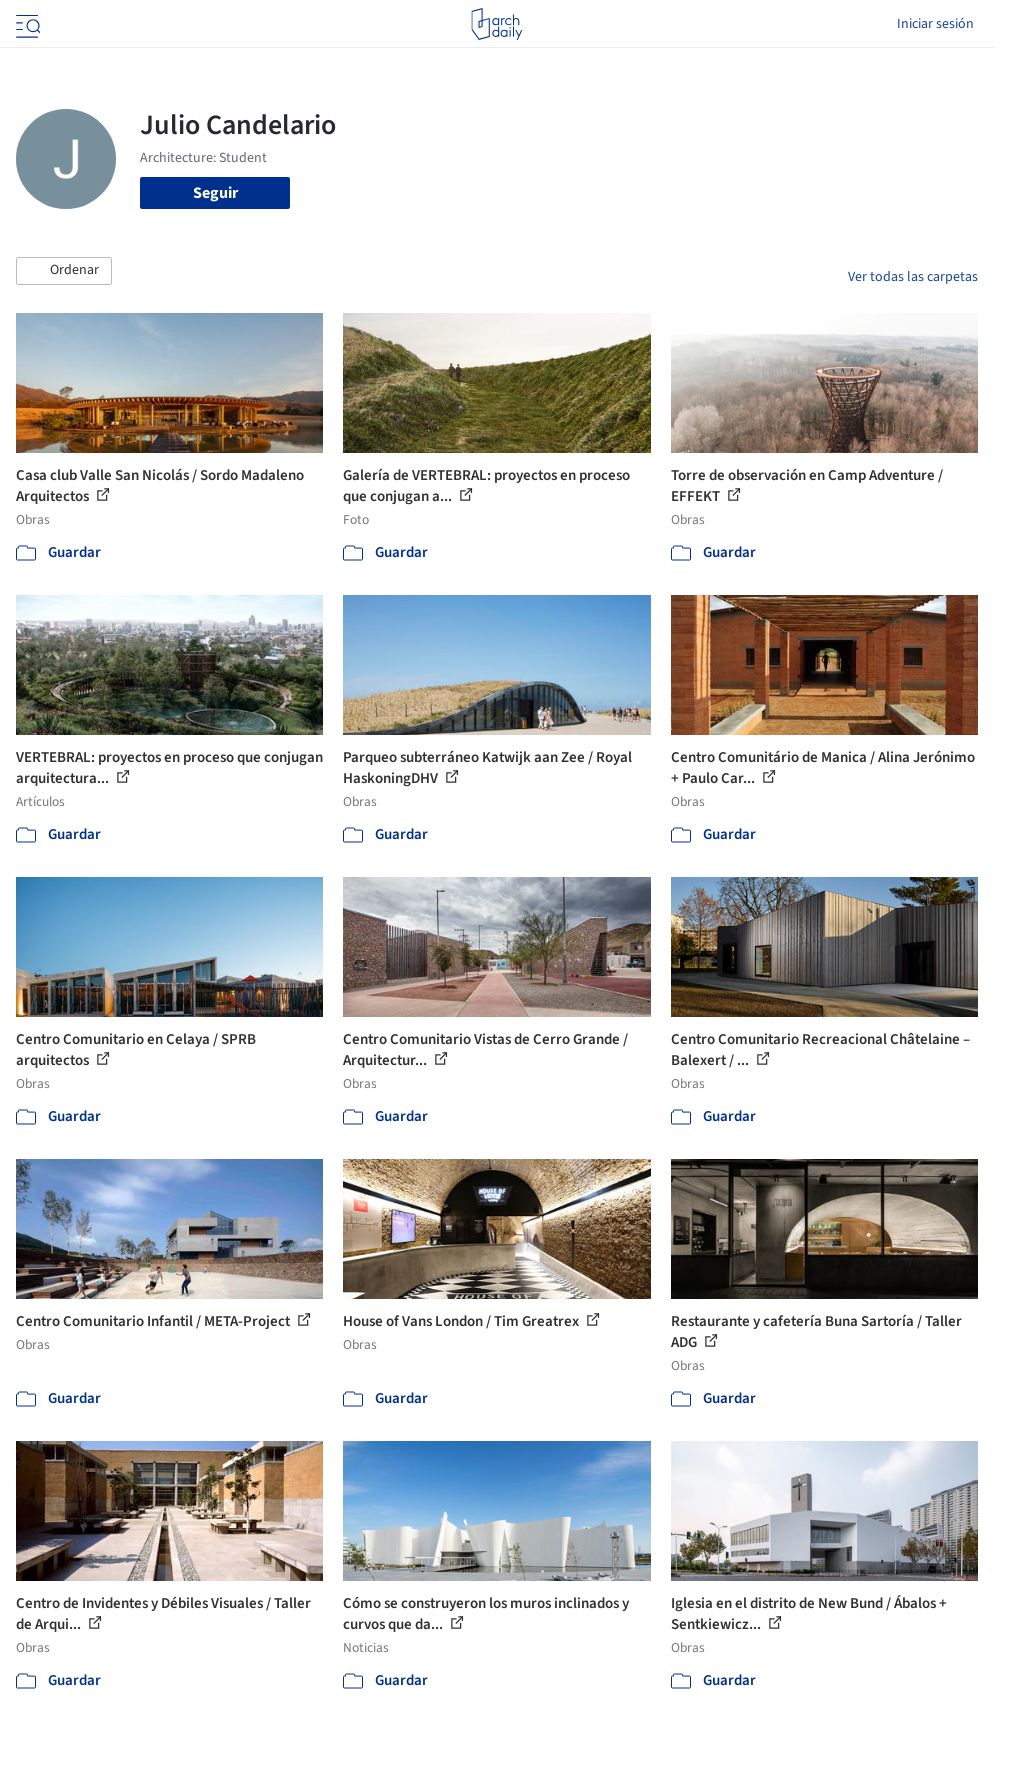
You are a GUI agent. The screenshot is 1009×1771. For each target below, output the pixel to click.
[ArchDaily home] (496, 24)
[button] (64, 271)
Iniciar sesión (935, 24)
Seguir (215, 193)
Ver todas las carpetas (913, 277)
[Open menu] (26, 24)
